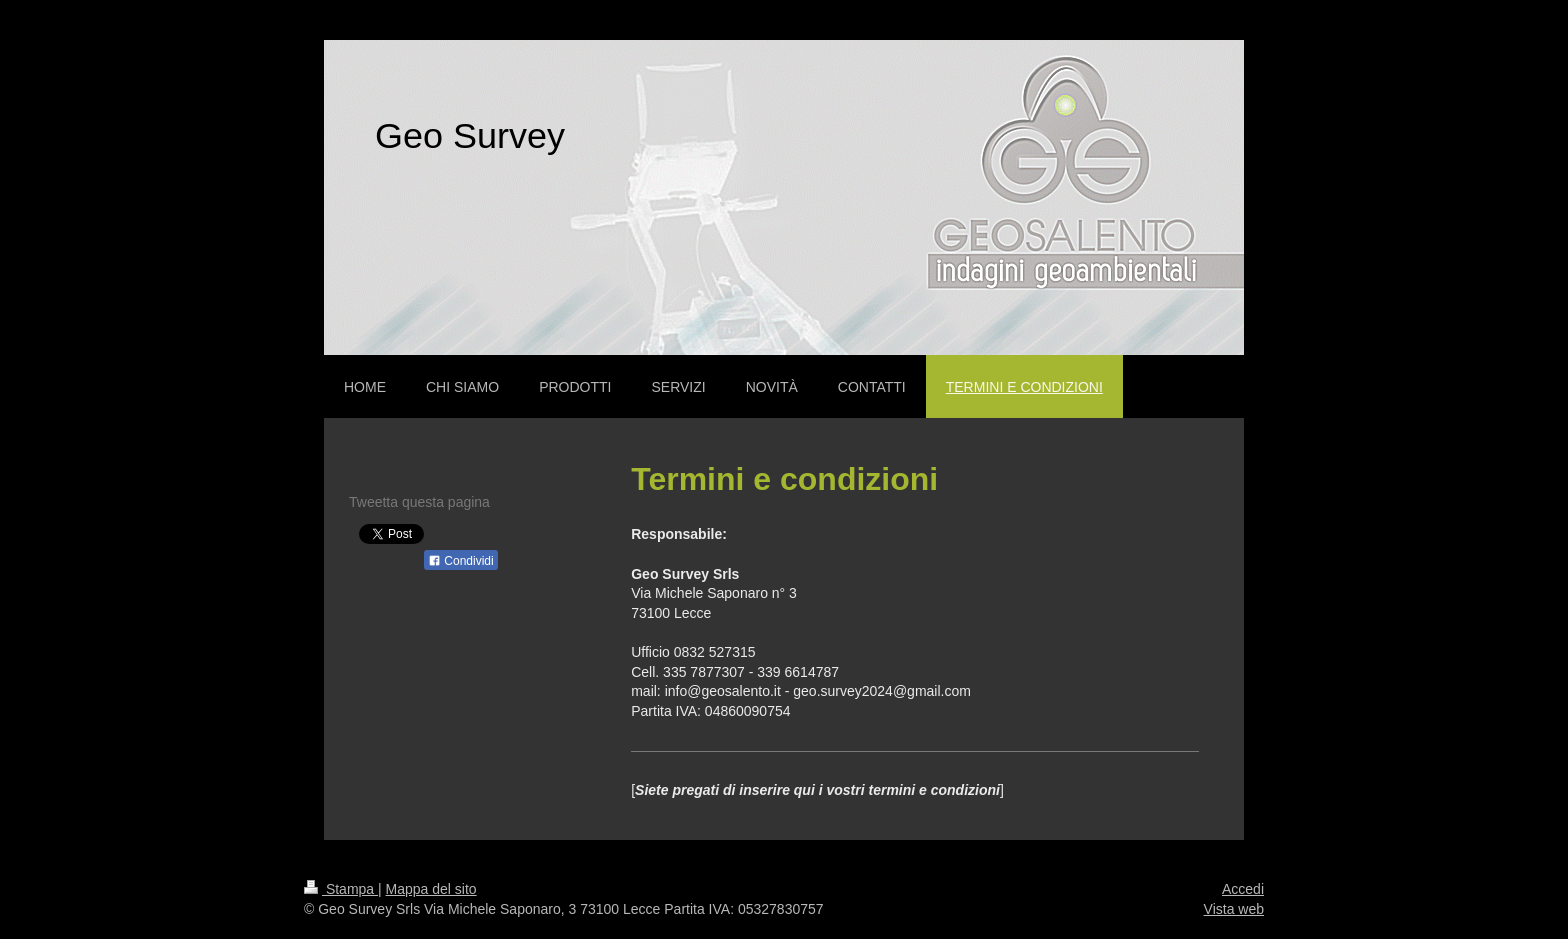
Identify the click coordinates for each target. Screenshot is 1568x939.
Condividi (461, 561)
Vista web (1234, 909)
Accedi (1243, 889)
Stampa (341, 889)
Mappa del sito (431, 889)
